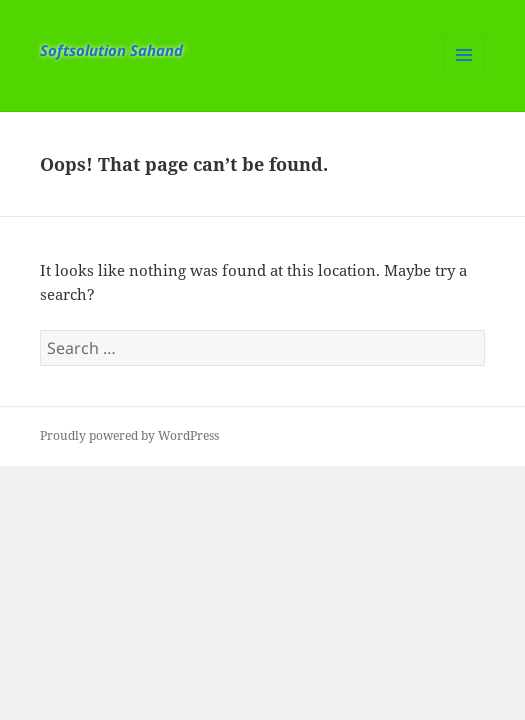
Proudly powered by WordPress (129, 435)
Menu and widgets (464, 75)
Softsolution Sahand (111, 50)
